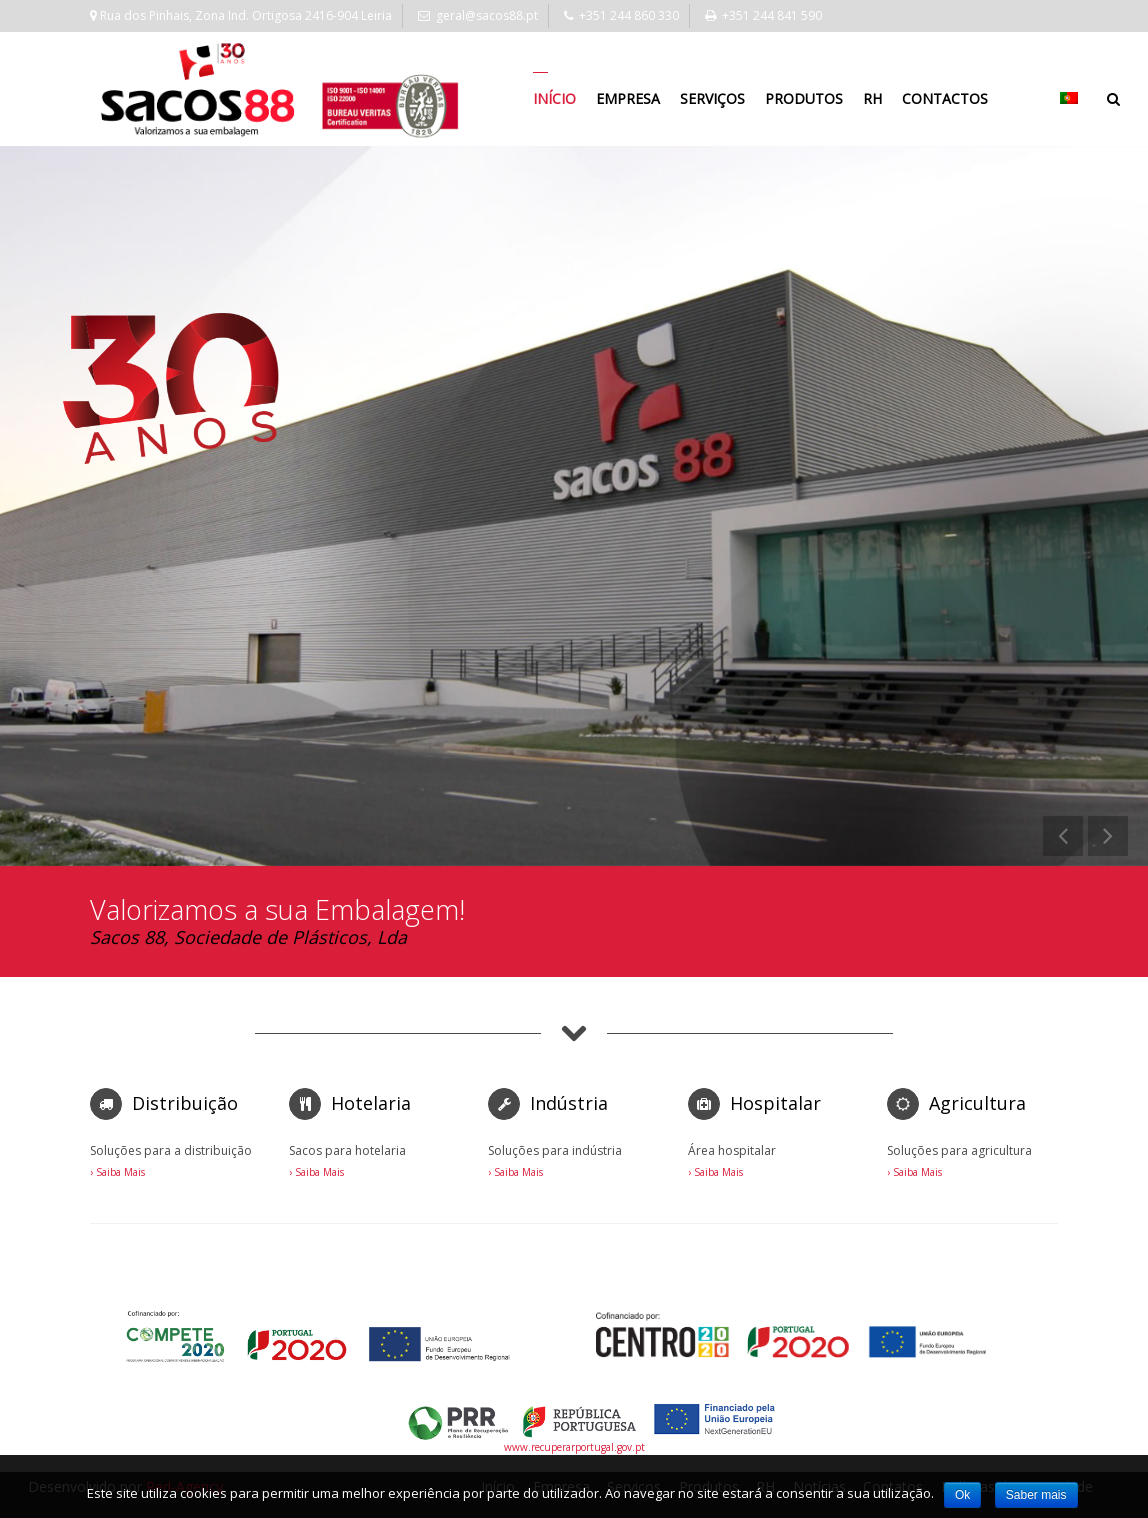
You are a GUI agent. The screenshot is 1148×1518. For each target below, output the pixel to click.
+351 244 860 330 (621, 15)
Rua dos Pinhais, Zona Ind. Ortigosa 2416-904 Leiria (241, 15)
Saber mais (1036, 1495)
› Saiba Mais (117, 1172)
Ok (962, 1495)
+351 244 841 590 (763, 15)
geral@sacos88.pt (478, 15)
